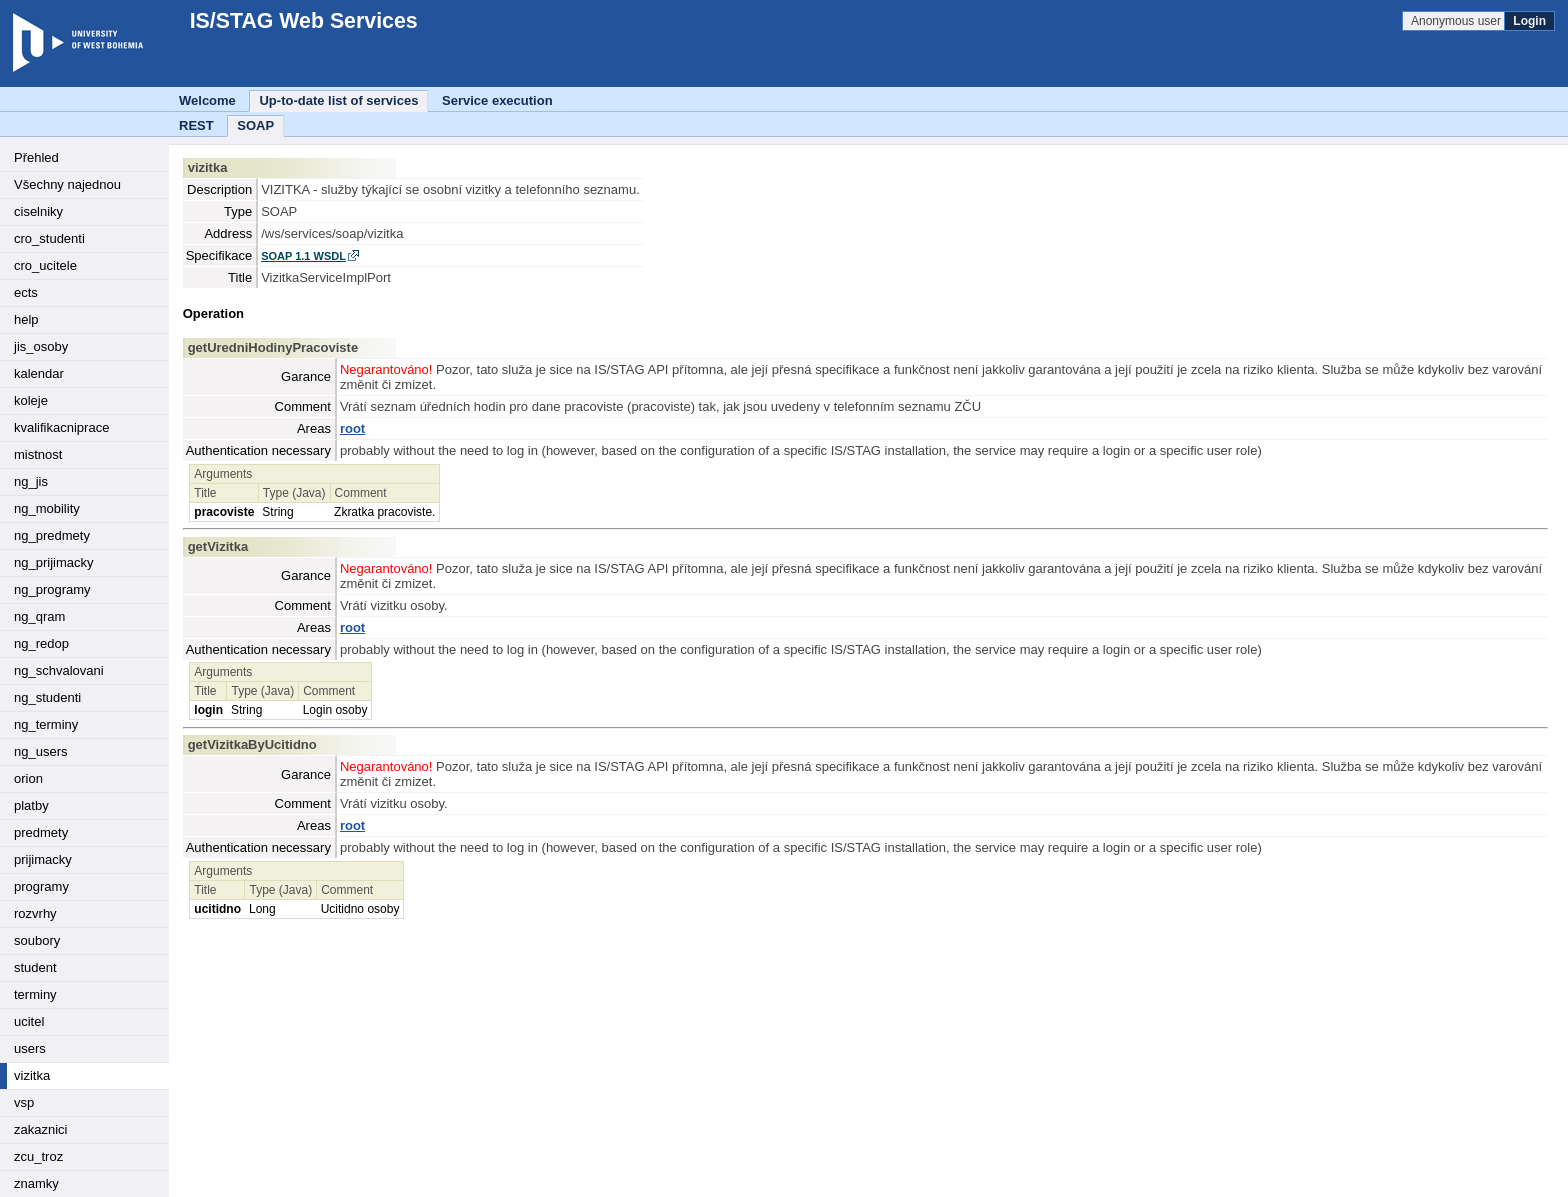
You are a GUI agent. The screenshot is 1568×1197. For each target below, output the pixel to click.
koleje (31, 400)
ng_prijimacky (53, 562)
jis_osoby (41, 346)
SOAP (255, 125)
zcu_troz (38, 1156)
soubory (37, 940)
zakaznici (40, 1129)
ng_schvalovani (59, 670)
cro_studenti (49, 238)
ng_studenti (47, 697)
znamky (36, 1183)
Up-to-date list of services (338, 100)
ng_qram (39, 616)
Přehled (36, 157)
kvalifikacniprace (61, 427)
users (30, 1048)
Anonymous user (1457, 21)
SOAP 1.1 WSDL (303, 256)
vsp (24, 1102)
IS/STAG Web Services (294, 21)
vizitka (32, 1075)
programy (41, 886)
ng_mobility (47, 508)
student (35, 967)
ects (26, 292)
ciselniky (38, 211)
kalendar (39, 373)
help (26, 319)
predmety (41, 832)
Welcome (207, 100)
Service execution (497, 100)
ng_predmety (52, 535)
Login (1529, 21)
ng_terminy (46, 724)
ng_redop (41, 643)
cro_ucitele (45, 265)
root (352, 428)
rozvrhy (35, 913)
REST (196, 125)
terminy (35, 994)
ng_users (40, 751)
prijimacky (43, 859)
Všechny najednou (67, 184)
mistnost (38, 454)
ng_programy (52, 589)
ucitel (29, 1021)
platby (31, 805)
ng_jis (31, 481)
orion (28, 778)
